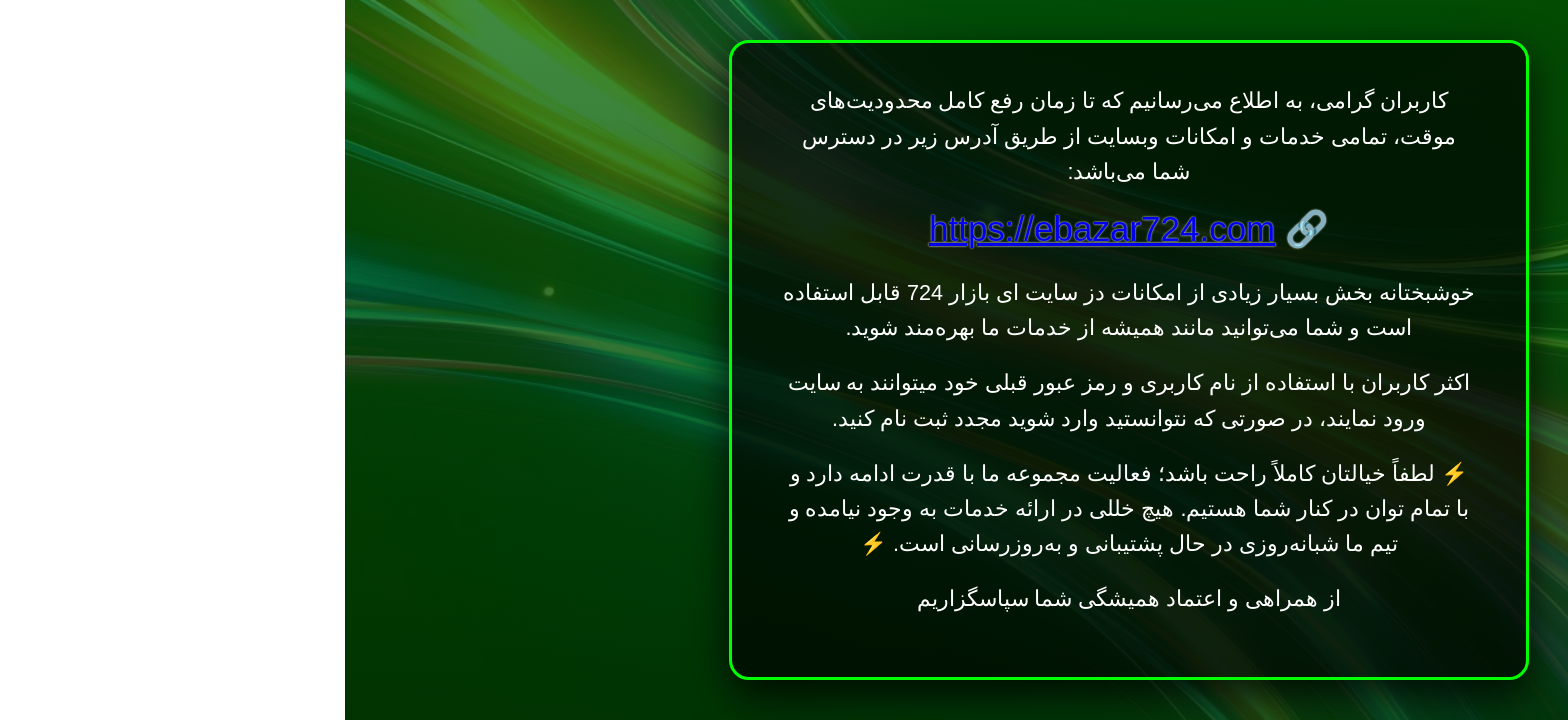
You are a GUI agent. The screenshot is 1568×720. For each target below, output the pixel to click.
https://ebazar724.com (757, 228)
